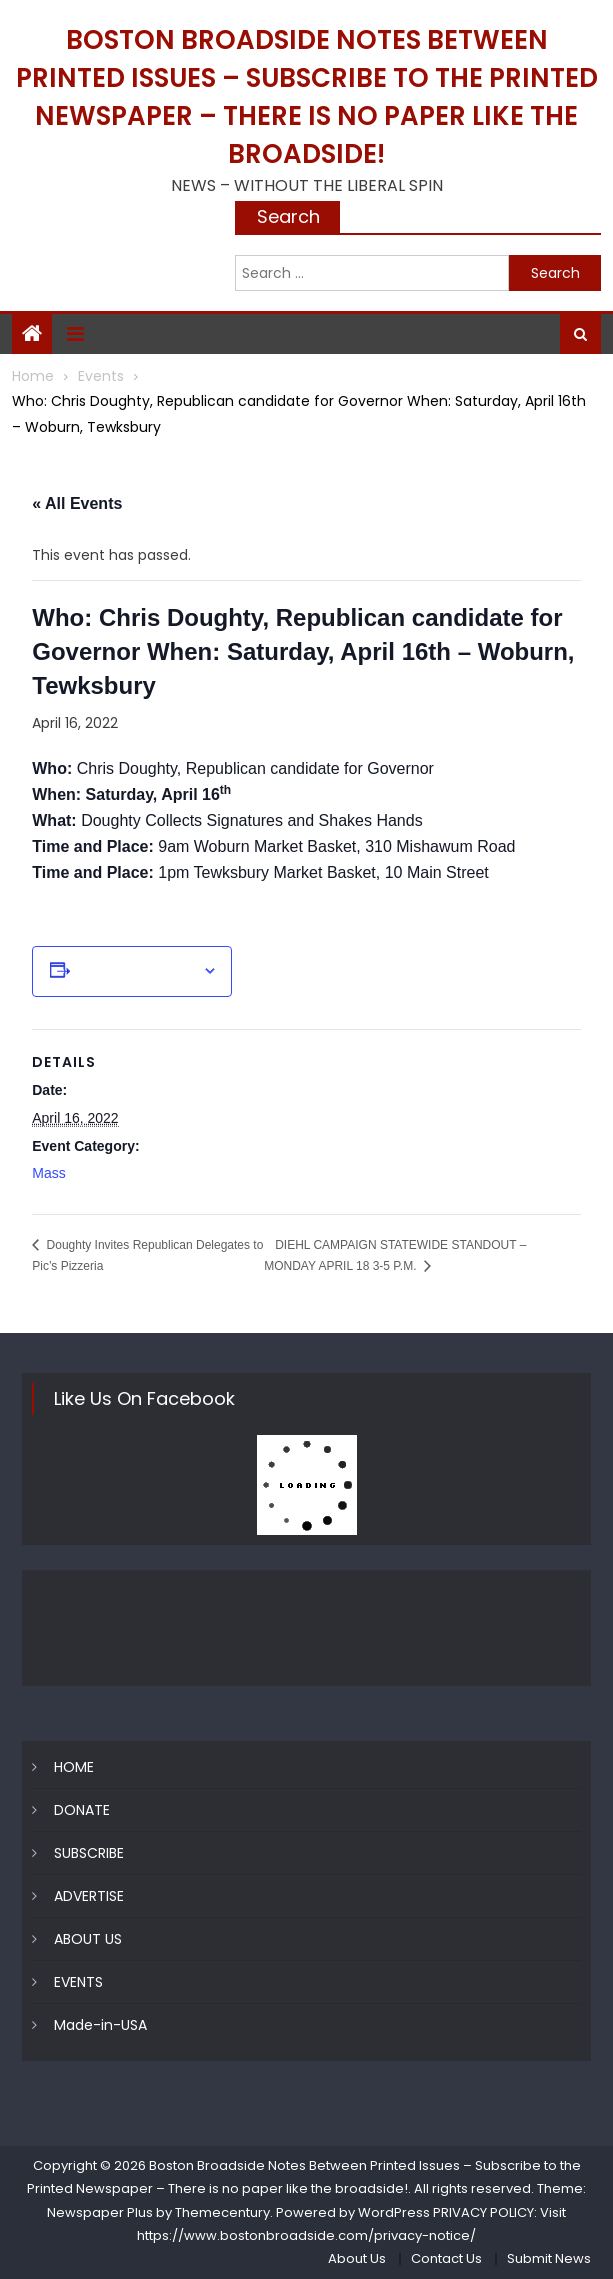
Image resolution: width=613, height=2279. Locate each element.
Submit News (549, 2258)
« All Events (77, 503)
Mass (48, 1173)
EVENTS (78, 1982)
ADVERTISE (89, 1896)
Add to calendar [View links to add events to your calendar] (136, 971)
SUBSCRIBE (89, 1853)
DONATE (82, 1810)
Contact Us (446, 2258)
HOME (74, 1767)
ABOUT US (88, 1939)
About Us (357, 2258)
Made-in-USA (100, 2025)
